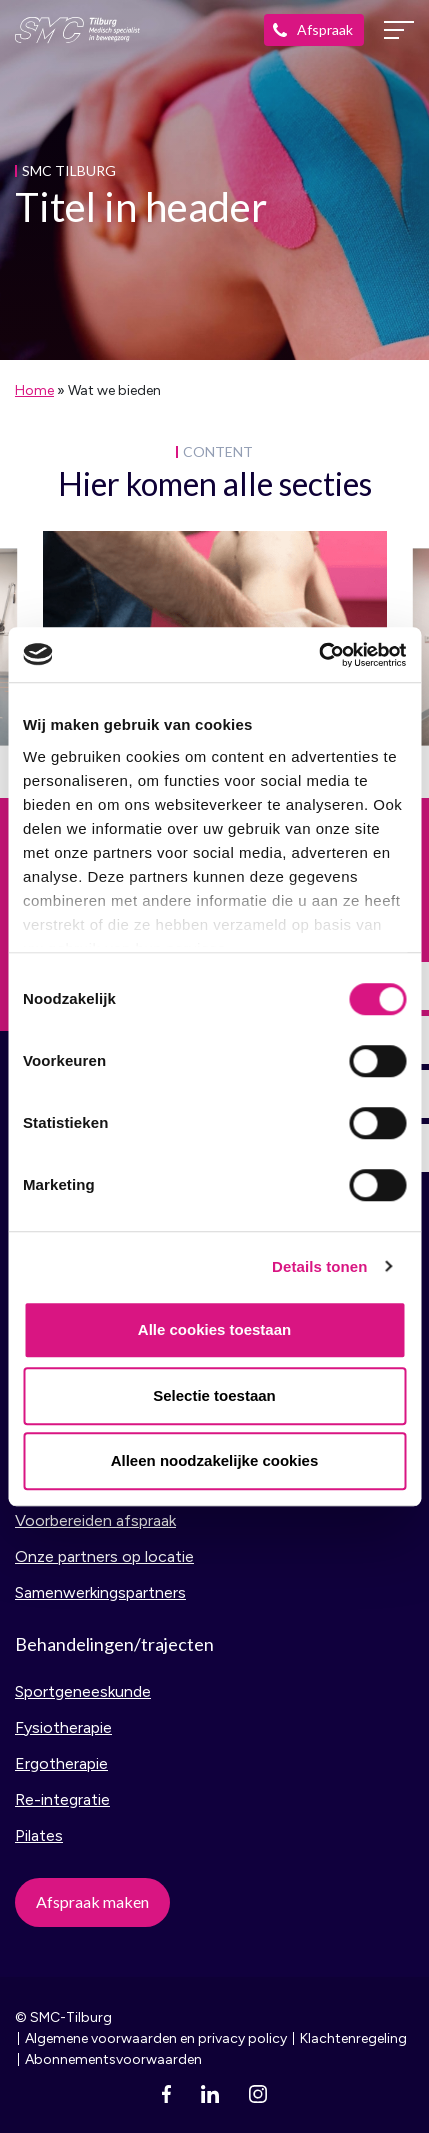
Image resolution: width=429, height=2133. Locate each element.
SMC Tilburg (77, 30)
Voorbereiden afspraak (95, 1520)
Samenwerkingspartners (100, 1592)
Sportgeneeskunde (83, 1691)
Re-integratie (62, 1799)
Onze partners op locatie (104, 1556)
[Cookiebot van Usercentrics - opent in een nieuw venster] (318, 655)
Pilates (39, 1835)
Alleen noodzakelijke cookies (215, 1460)
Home (34, 390)
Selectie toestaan (214, 1395)
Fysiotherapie (63, 1727)
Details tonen (319, 1266)
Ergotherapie (61, 1763)
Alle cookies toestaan (214, 1329)
